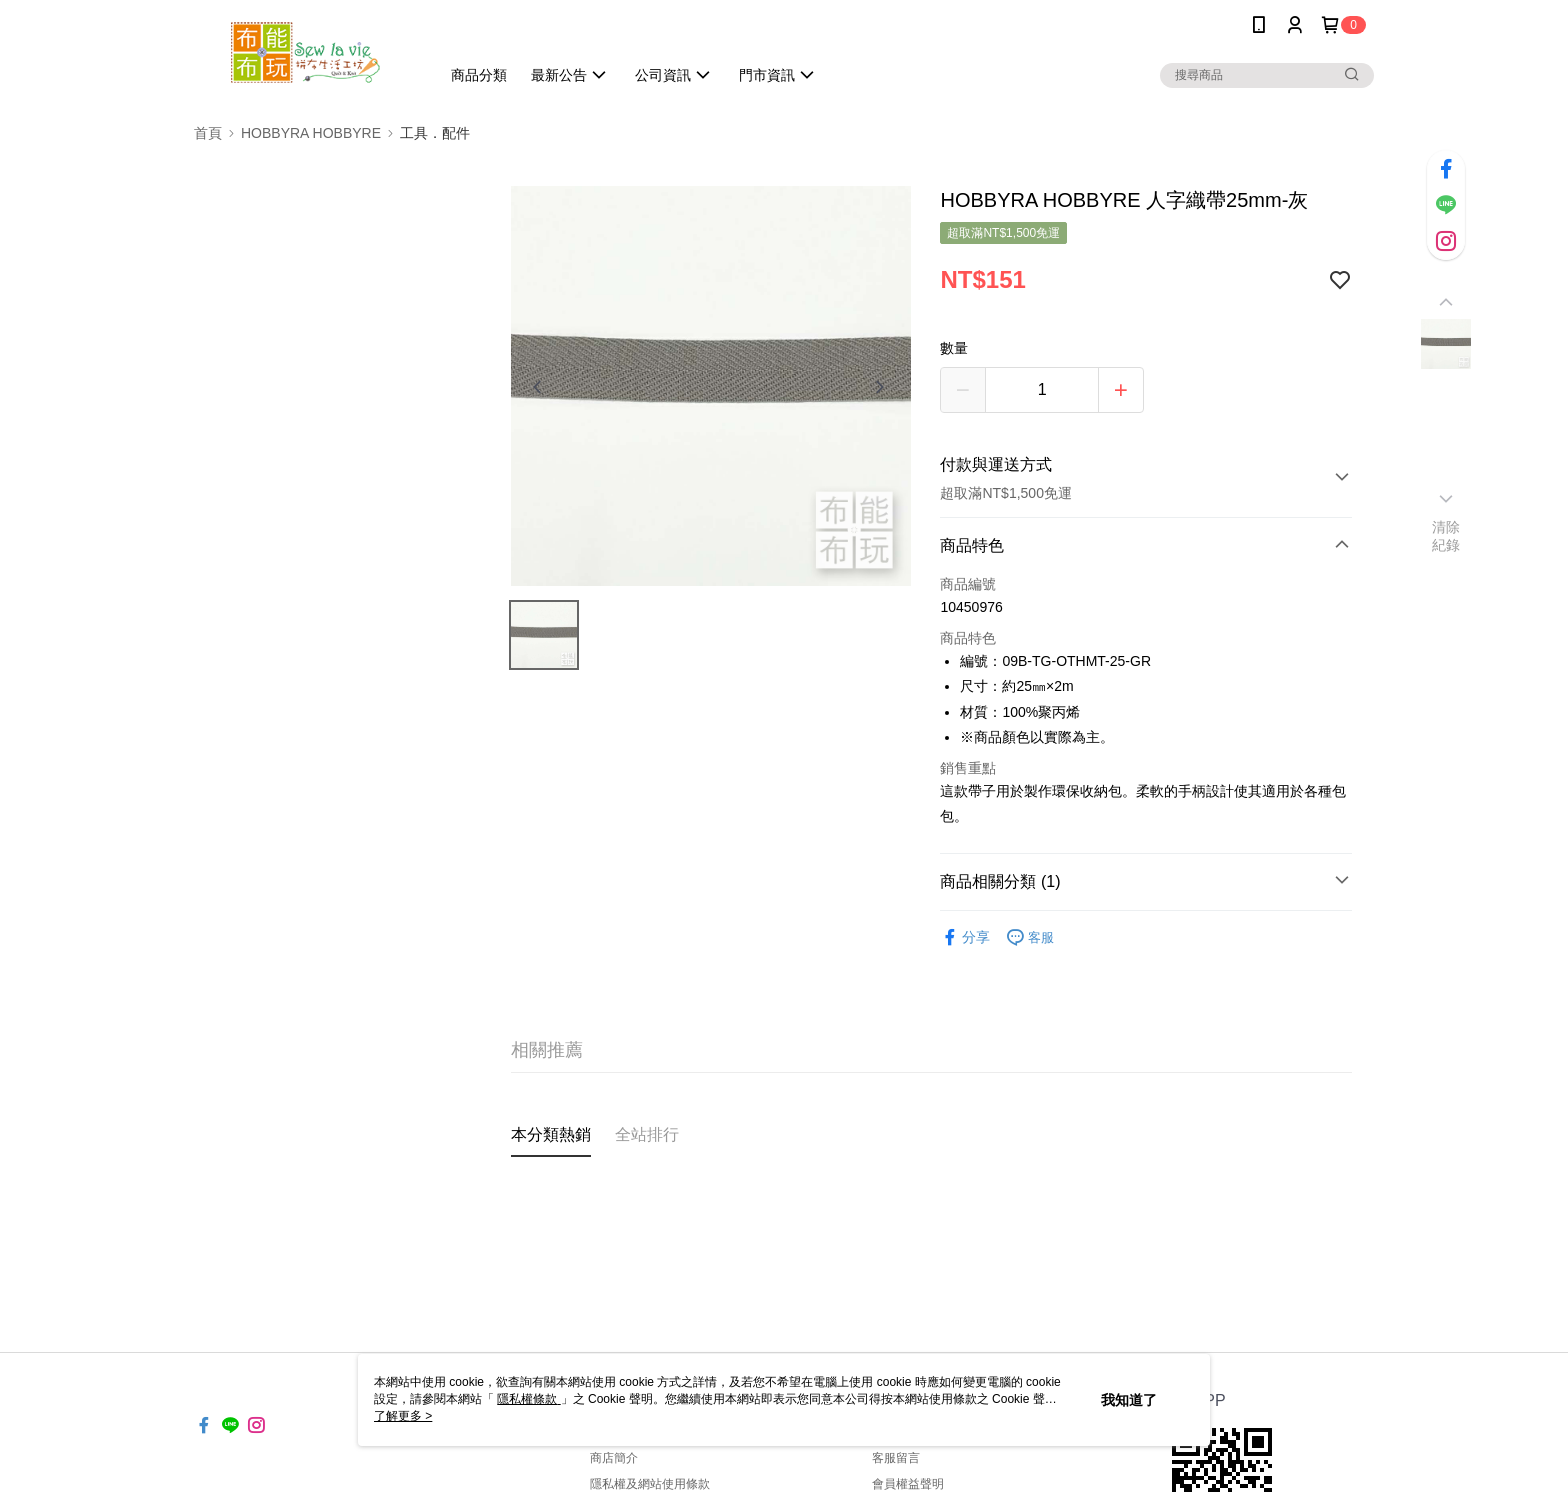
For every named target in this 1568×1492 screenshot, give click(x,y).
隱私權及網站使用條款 (650, 1484)
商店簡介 (614, 1458)
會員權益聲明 (908, 1484)
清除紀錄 (1446, 536)
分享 (965, 937)
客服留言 (896, 1458)
